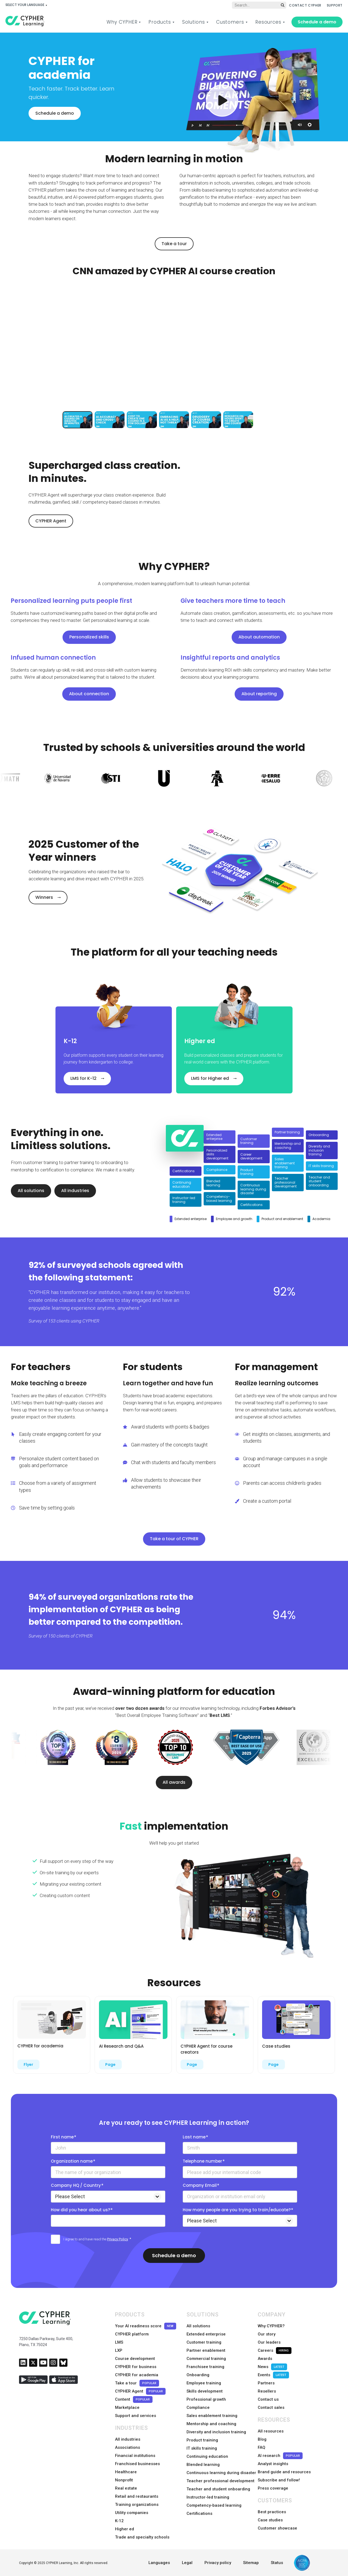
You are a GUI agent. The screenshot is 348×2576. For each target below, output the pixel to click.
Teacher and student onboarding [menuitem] (218, 2489)
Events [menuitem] (273, 2375)
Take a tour (174, 244)
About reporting (259, 694)
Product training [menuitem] (202, 2440)
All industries (75, 1190)
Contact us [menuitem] (268, 2399)
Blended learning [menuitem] (203, 2464)
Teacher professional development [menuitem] (220, 2480)
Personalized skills (89, 637)
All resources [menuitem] (271, 2431)
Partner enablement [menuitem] (206, 2350)
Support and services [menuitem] (135, 2415)
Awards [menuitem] (265, 2358)
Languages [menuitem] (159, 2562)
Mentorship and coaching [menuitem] (211, 2423)
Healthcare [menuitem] (126, 2471)
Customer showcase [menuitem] (277, 2528)
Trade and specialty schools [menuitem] (142, 2537)
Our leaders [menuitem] (269, 2342)
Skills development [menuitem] (205, 2391)
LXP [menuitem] (118, 2350)
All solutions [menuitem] (198, 2326)
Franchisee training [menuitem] (205, 2366)
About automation (259, 637)
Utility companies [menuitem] (131, 2512)
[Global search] (259, 5)
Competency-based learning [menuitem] (214, 2505)
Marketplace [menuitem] (127, 2407)
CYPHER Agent (50, 521)
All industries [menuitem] (127, 2439)
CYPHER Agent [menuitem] (140, 2391)
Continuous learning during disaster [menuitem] (221, 2472)
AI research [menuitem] (280, 2455)
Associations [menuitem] (127, 2447)
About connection (89, 694)
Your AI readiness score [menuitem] (145, 2326)
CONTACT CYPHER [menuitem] (305, 5)
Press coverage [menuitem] (273, 2488)
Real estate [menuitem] (126, 2488)
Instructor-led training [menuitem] (208, 2497)
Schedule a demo (317, 22)
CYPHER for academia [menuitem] (136, 2374)
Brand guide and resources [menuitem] (284, 2471)
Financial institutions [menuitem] (135, 2455)
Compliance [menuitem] (198, 2407)
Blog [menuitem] (262, 2439)
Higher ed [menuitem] (124, 2529)
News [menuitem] (272, 2366)
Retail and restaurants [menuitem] (136, 2496)
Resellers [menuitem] (267, 2391)
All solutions (31, 1190)
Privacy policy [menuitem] (217, 2562)
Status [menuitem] (277, 2562)
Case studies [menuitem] (270, 2520)
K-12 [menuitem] (119, 2520)
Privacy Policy (117, 2239)
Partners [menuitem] (266, 2383)
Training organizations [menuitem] (137, 2504)
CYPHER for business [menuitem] (135, 2366)
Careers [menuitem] (274, 2350)
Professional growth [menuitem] (206, 2399)
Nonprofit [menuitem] (124, 2480)
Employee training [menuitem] (204, 2383)
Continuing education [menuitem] (207, 2456)
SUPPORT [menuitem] (335, 5)
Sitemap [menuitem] (251, 2562)
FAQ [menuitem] (261, 2447)
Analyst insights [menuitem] (273, 2463)
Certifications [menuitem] (199, 2513)
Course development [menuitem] (135, 2358)
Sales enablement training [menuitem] (212, 2415)
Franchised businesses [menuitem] (137, 2463)
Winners (44, 897)
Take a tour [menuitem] (137, 2383)
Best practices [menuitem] (272, 2511)
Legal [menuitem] (187, 2562)
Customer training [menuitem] (204, 2342)
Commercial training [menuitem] (206, 2358)
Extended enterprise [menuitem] (206, 2334)
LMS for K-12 (83, 1078)
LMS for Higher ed (210, 1078)
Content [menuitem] (134, 2399)
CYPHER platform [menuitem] (132, 2334)
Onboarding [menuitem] (198, 2374)
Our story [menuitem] (266, 2334)
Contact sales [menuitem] (271, 2407)
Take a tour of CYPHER (174, 1539)
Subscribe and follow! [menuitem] (279, 2480)
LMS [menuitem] (119, 2342)
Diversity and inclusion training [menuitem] (216, 2432)
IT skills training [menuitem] (202, 2448)
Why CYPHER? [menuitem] (271, 2326)
